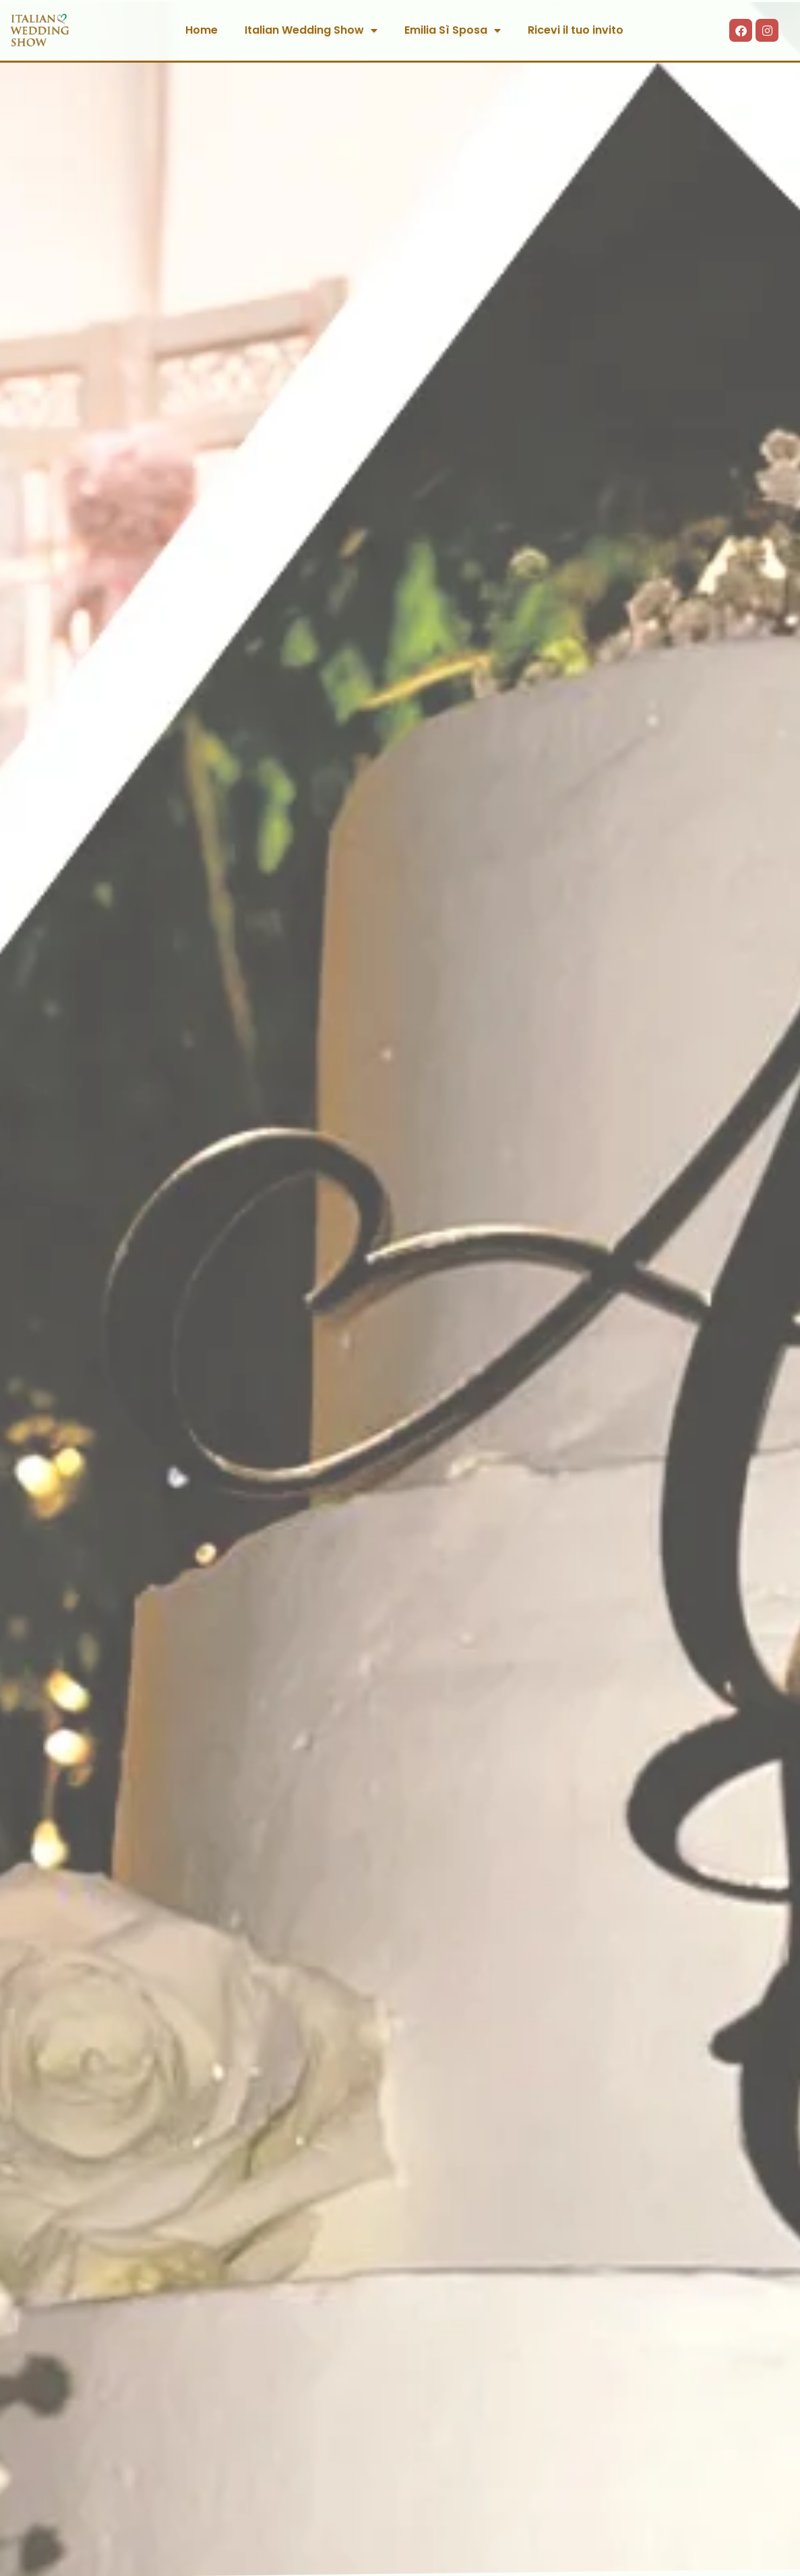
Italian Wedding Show (311, 30)
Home (201, 30)
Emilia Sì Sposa (452, 30)
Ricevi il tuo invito (575, 30)
